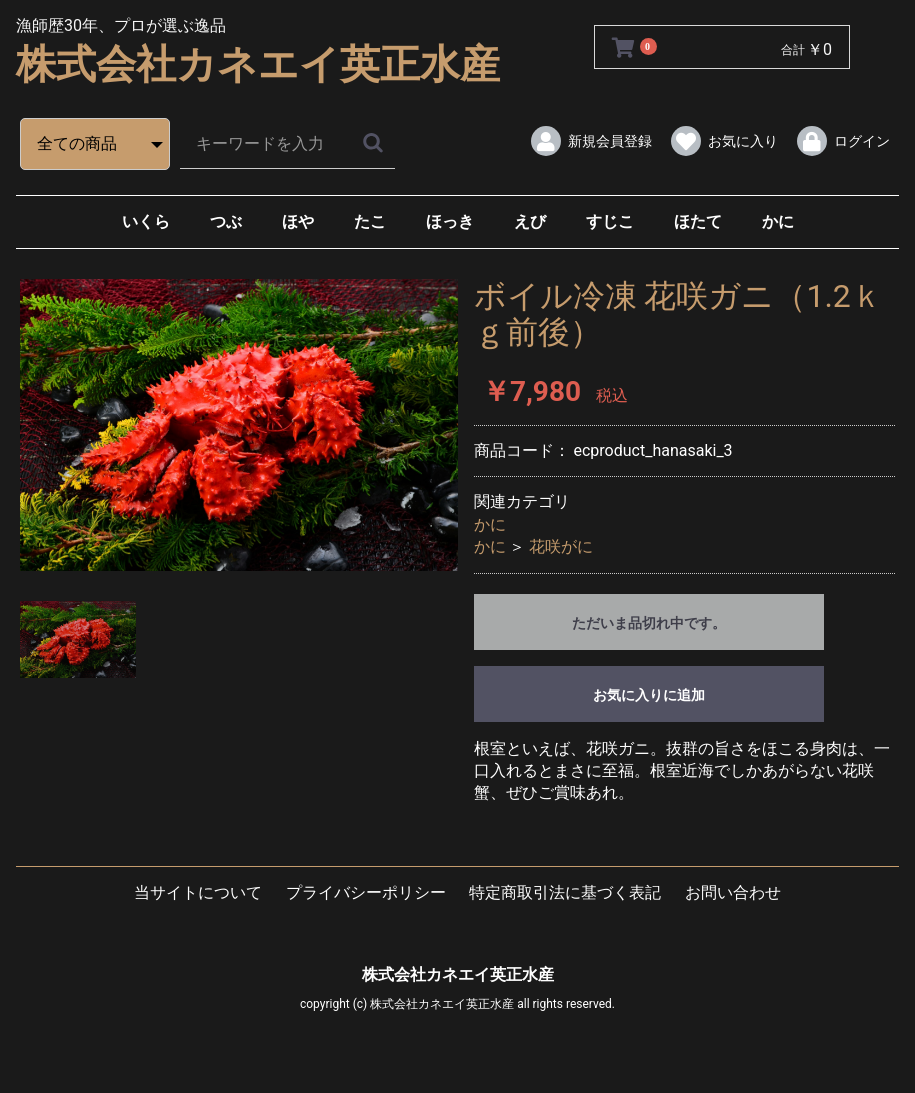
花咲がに (561, 546)
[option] (239, 425)
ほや (298, 221)
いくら (146, 221)
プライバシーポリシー (366, 892)
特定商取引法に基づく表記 (565, 892)
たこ (370, 221)
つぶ (226, 221)
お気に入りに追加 (649, 695)
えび (530, 221)
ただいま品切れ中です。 (649, 623)
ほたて (698, 221)
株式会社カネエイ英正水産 (258, 64)
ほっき (450, 221)
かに (778, 221)
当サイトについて (198, 892)
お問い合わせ (733, 892)
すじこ (610, 221)
